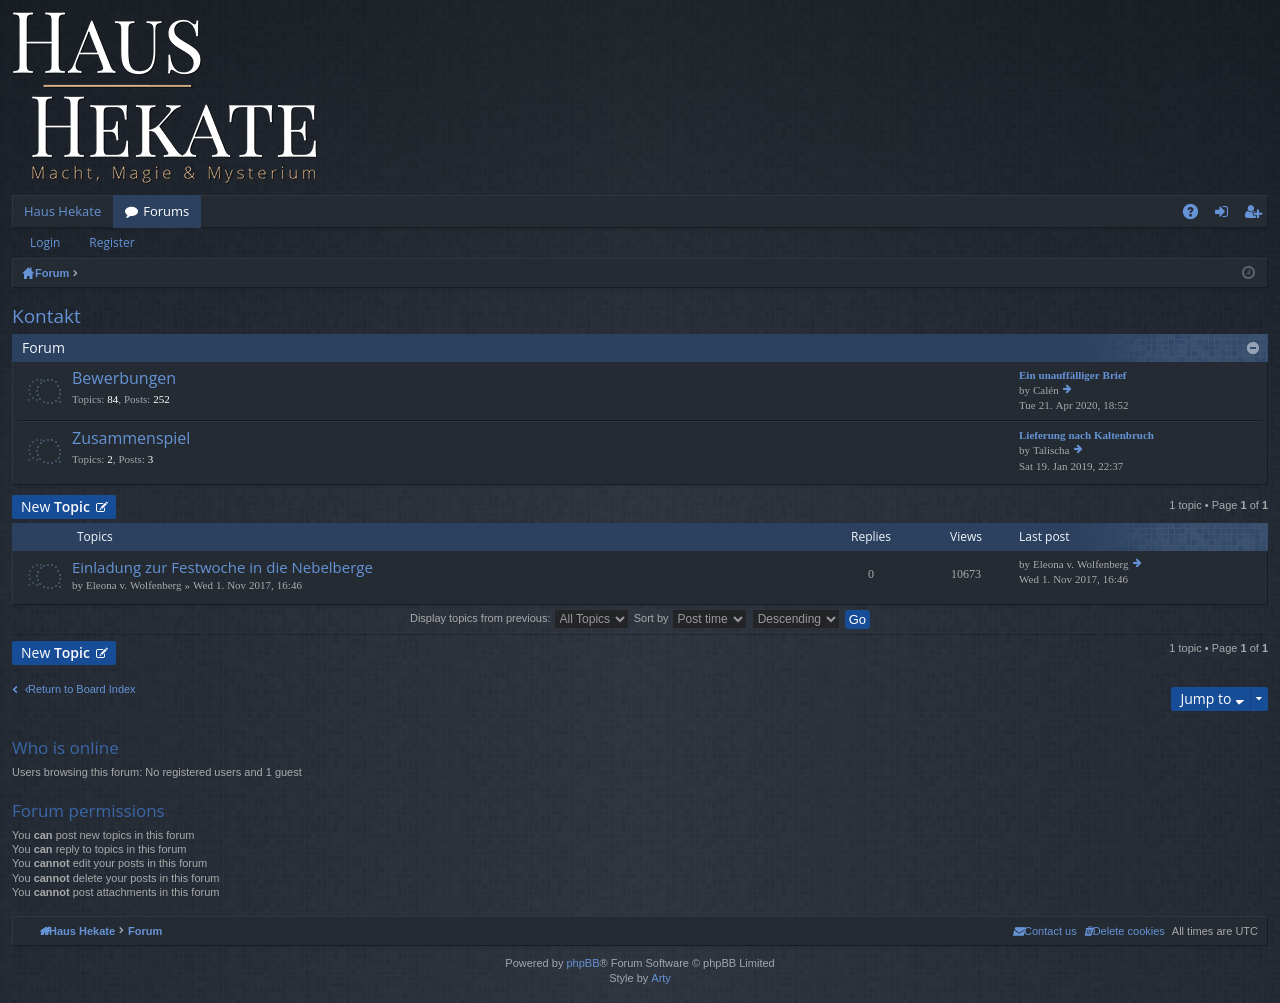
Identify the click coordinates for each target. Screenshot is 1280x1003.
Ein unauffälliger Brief (1072, 375)
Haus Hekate (62, 211)
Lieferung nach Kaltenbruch (1086, 435)
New (55, 506)
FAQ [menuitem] (1197, 215)
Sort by (690, 618)
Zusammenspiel (131, 439)
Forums (166, 211)
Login (45, 242)
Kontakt (46, 316)
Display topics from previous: (519, 618)
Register (111, 242)
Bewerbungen (124, 379)
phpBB (582, 963)
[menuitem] (1124, 931)
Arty (661, 978)
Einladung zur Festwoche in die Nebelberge (222, 567)
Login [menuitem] (1225, 215)
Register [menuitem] (1257, 215)
